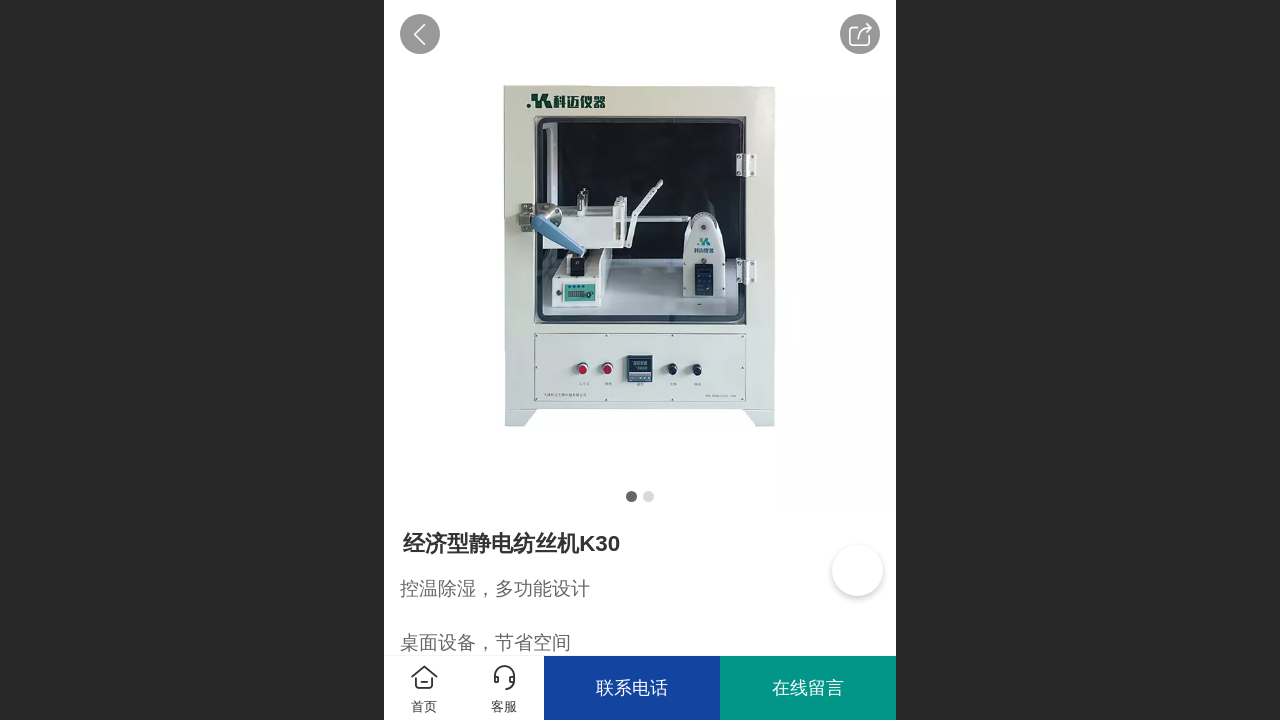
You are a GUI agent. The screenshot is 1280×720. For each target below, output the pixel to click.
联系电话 (632, 688)
